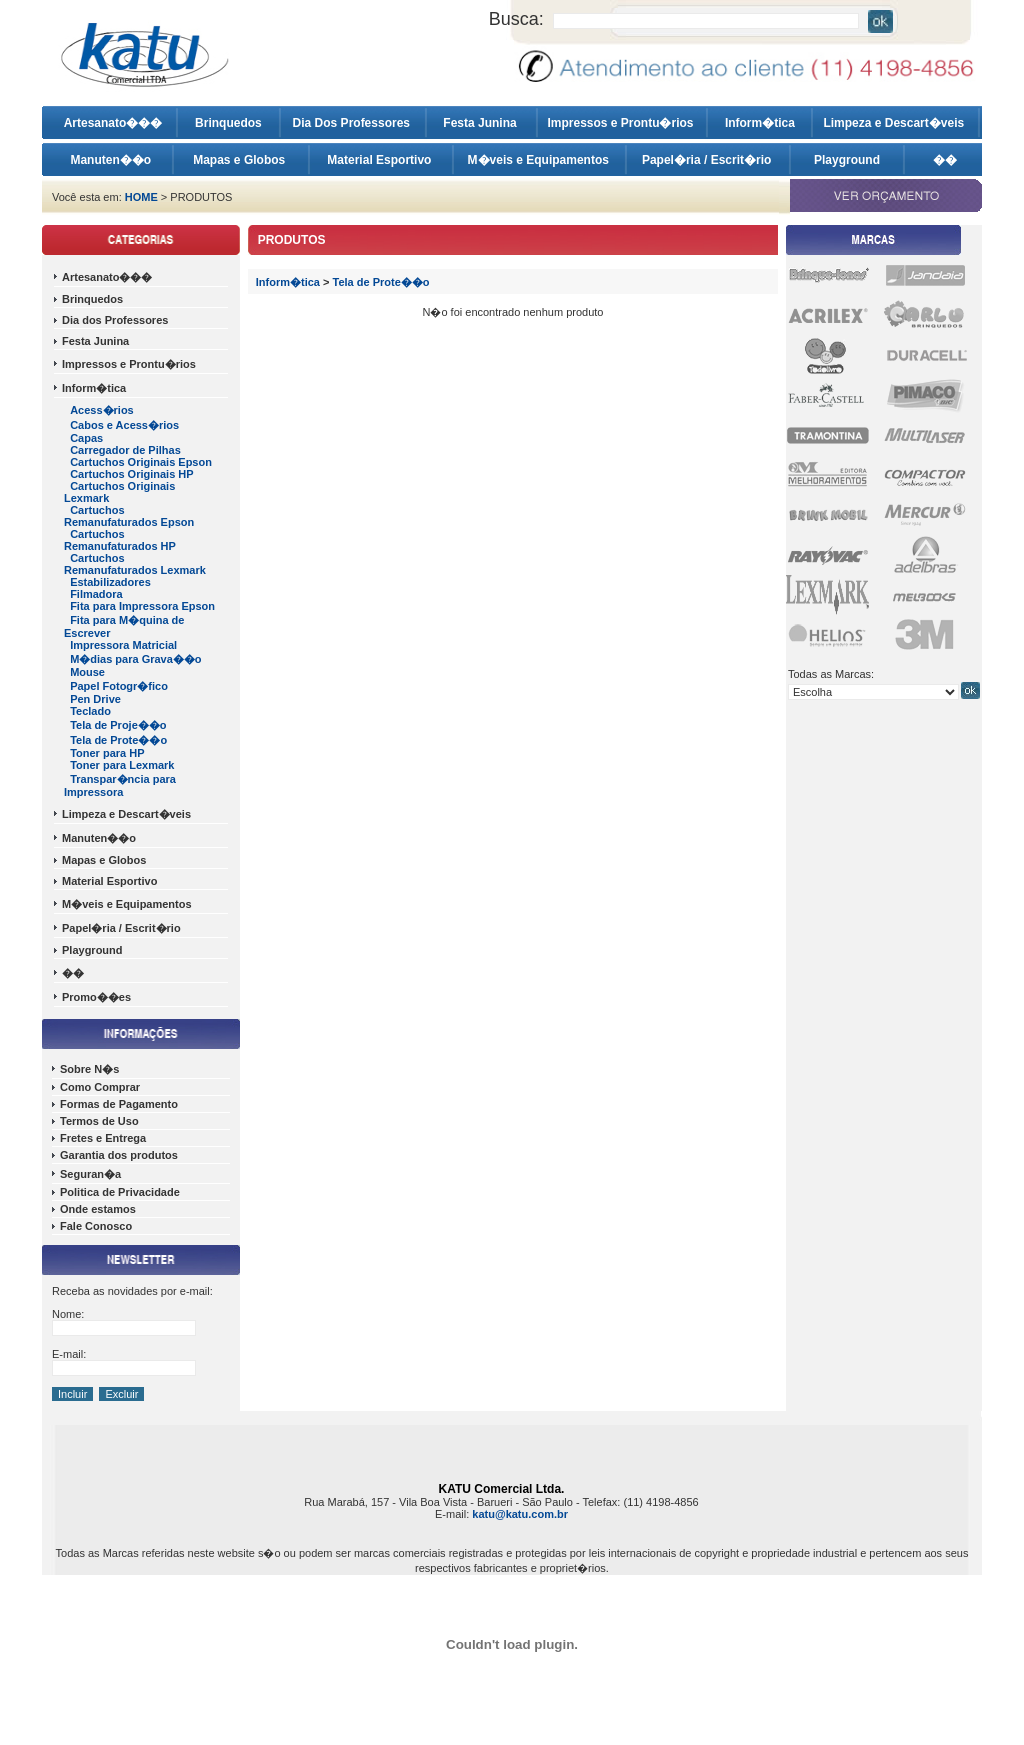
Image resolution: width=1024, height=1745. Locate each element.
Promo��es (96, 997)
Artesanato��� (113, 123)
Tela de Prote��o (118, 740)
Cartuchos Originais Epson (141, 462)
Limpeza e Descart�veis (895, 123)
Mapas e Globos (240, 160)
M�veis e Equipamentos (540, 160)
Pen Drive (95, 699)
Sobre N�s (89, 1069)
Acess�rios (102, 410)
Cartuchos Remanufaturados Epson (129, 516)
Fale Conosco (96, 1226)
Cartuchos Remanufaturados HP (120, 540)
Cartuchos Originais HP (131, 474)
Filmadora (96, 594)
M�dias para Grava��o (135, 659)
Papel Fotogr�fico (119, 686)
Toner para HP (107, 753)
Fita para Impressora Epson (142, 606)
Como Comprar (100, 1087)
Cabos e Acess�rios (124, 425)
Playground (847, 160)
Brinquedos (228, 123)
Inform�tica (760, 123)
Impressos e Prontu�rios (621, 123)
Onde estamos (98, 1209)
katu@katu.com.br (520, 1514)
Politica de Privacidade (120, 1192)
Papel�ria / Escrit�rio (708, 160)
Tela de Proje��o (118, 725)
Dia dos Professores (115, 320)
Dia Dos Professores (353, 123)
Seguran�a (90, 1174)
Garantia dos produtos (119, 1155)
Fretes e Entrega (103, 1138)
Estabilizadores (110, 582)
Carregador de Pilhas (125, 450)
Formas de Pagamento (119, 1104)
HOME (141, 197)
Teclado (90, 711)
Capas (86, 438)
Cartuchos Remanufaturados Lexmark (135, 564)
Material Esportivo (380, 160)
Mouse (87, 672)
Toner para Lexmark (122, 765)
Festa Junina (481, 123)
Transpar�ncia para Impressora (120, 785)
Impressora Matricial (123, 645)
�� (945, 160)
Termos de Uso (99, 1121)
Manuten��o (110, 160)
